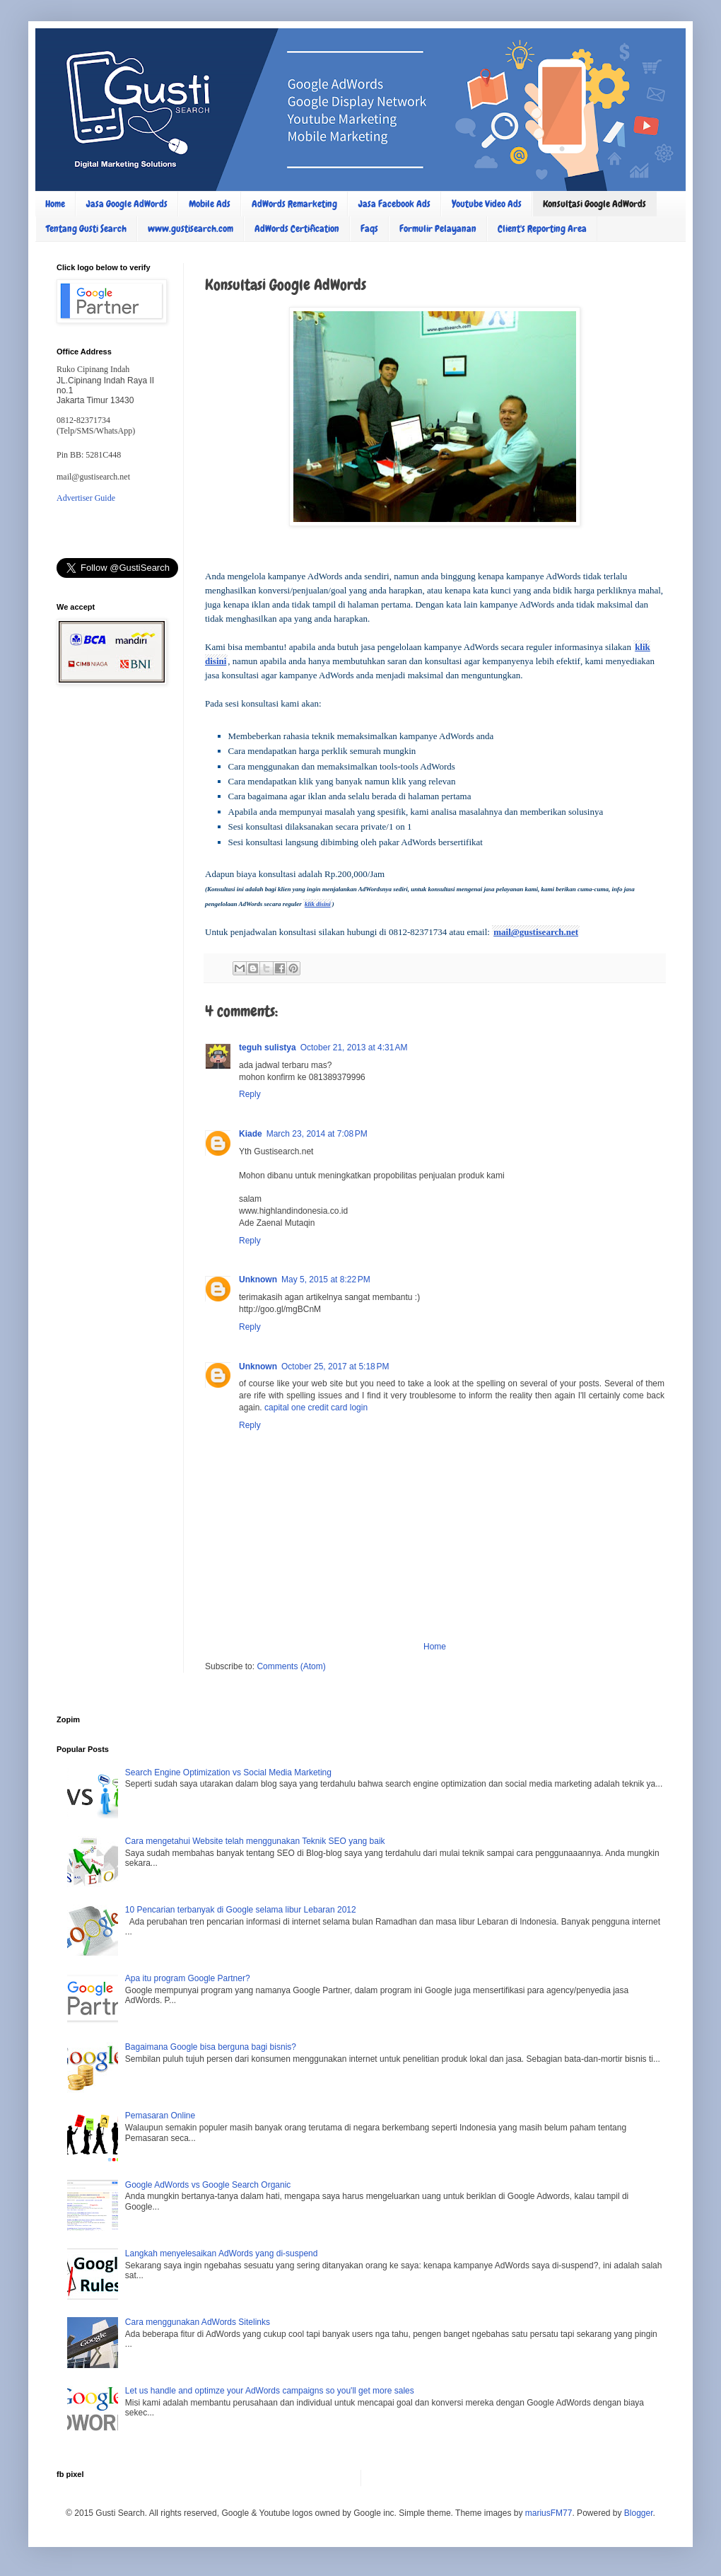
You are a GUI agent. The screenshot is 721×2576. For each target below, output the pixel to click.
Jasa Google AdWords (127, 203)
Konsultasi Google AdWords (594, 203)
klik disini (318, 903)
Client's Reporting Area (542, 228)
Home (55, 203)
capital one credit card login (316, 1407)
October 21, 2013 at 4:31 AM (354, 1047)
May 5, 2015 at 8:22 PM (325, 1279)
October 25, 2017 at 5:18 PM (335, 1366)
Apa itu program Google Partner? (187, 1978)
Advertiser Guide (86, 498)
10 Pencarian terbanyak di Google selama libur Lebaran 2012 (240, 1910)
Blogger (638, 2513)
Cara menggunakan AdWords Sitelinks (197, 2322)
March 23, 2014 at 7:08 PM (317, 1134)
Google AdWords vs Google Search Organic (208, 2185)
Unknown (258, 1279)
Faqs (369, 228)
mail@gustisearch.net (535, 932)
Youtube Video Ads (487, 203)
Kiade (250, 1134)
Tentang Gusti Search (86, 228)
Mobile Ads (209, 203)
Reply (250, 1094)
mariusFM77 (549, 2513)
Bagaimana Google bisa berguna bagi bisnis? (210, 2047)
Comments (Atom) (291, 1666)
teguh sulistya (267, 1047)
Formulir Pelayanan (437, 228)
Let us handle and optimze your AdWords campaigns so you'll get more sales (269, 2391)
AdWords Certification (296, 228)
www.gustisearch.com (190, 228)
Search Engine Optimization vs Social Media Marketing (228, 1772)
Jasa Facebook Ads (394, 203)
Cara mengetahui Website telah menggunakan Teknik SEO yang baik (255, 1841)
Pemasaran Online (160, 2115)
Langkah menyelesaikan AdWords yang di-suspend (221, 2253)
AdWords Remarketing (294, 203)
